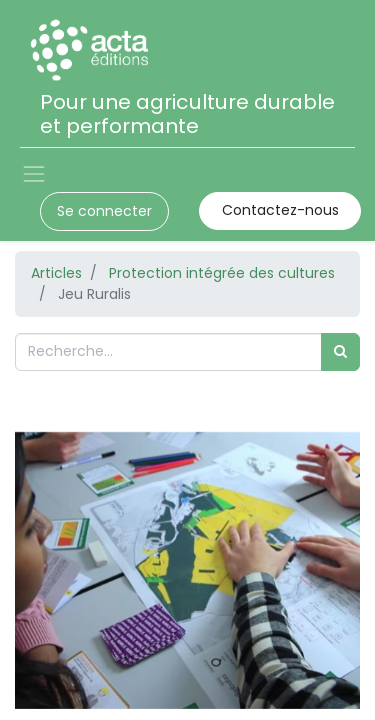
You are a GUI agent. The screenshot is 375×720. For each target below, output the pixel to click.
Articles (56, 273)
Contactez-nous (280, 210)
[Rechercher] (340, 351)
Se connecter (104, 211)
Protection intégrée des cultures (222, 273)
